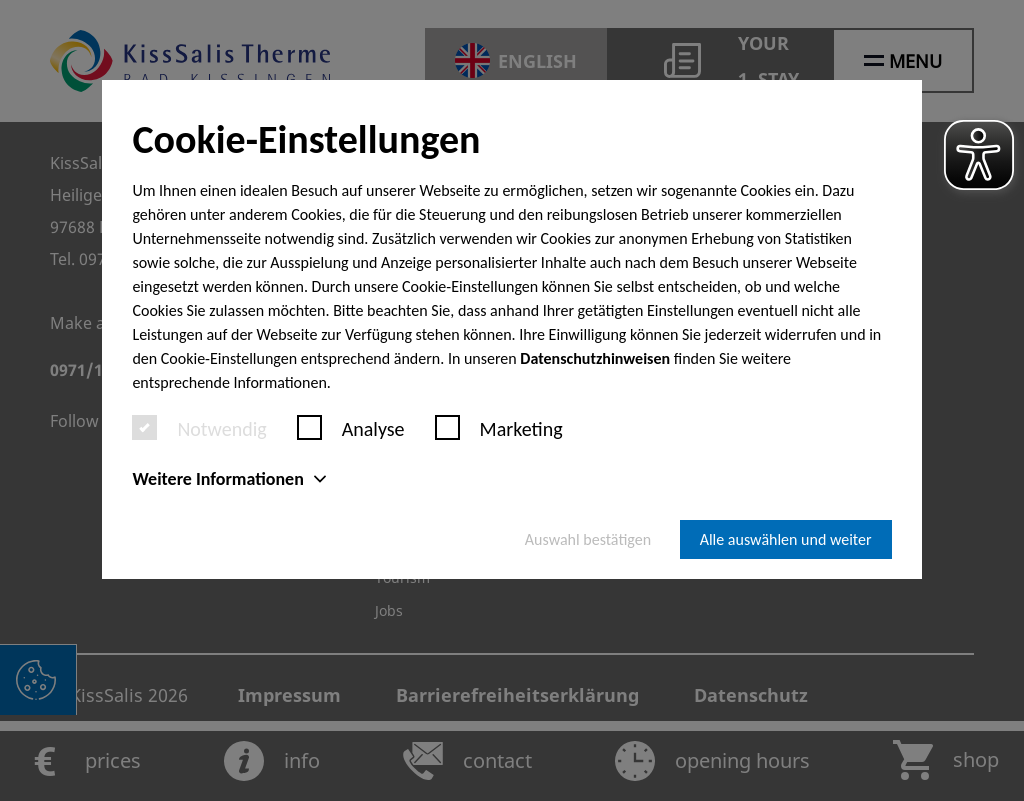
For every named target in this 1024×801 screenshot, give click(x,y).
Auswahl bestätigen (588, 539)
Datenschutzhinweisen (595, 358)
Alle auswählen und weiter (786, 539)
